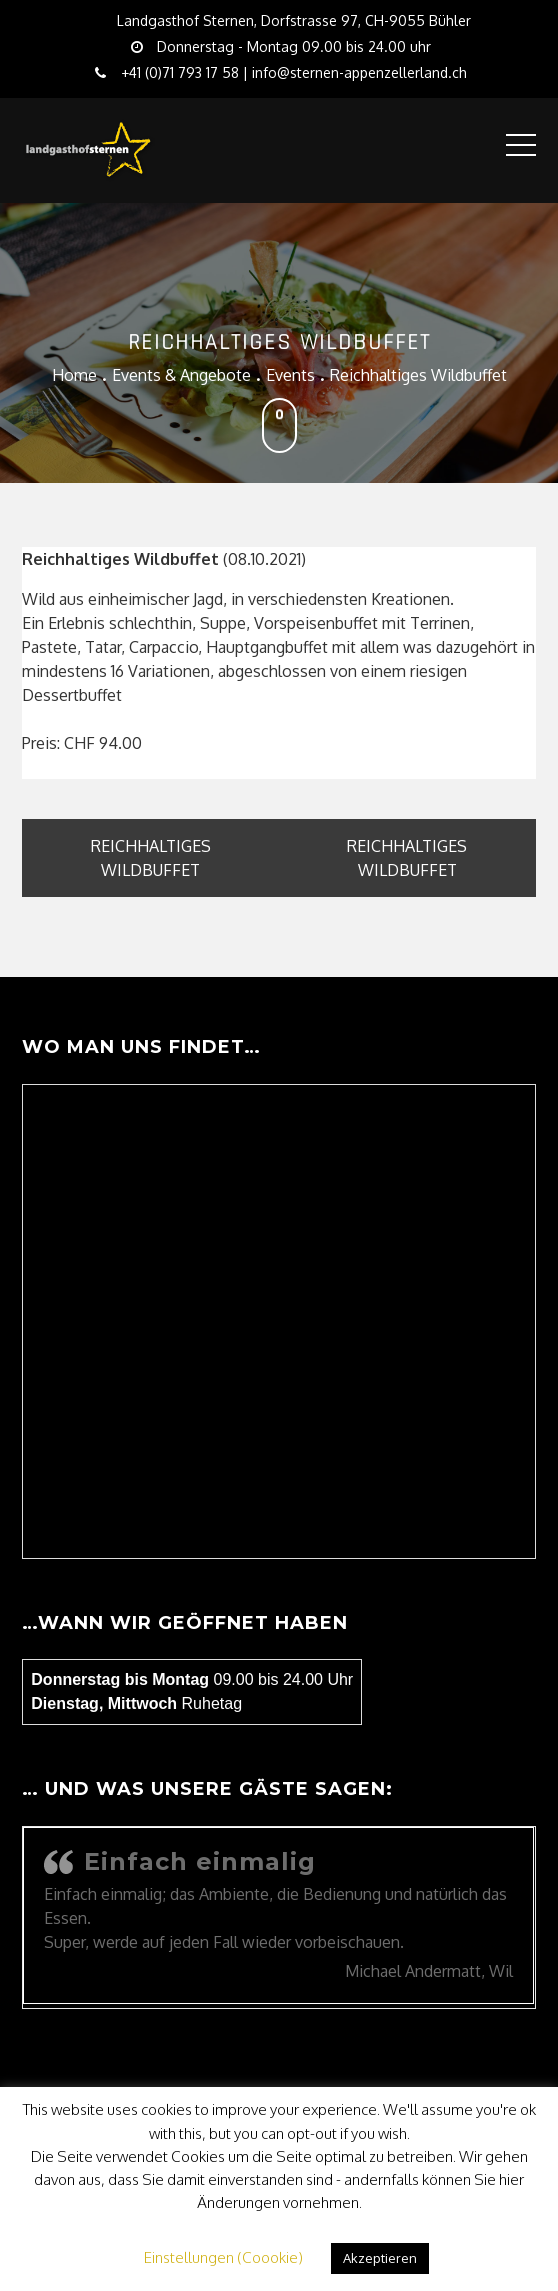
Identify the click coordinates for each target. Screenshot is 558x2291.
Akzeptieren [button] (380, 2258)
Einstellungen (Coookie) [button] (223, 2257)
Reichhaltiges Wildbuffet (151, 858)
